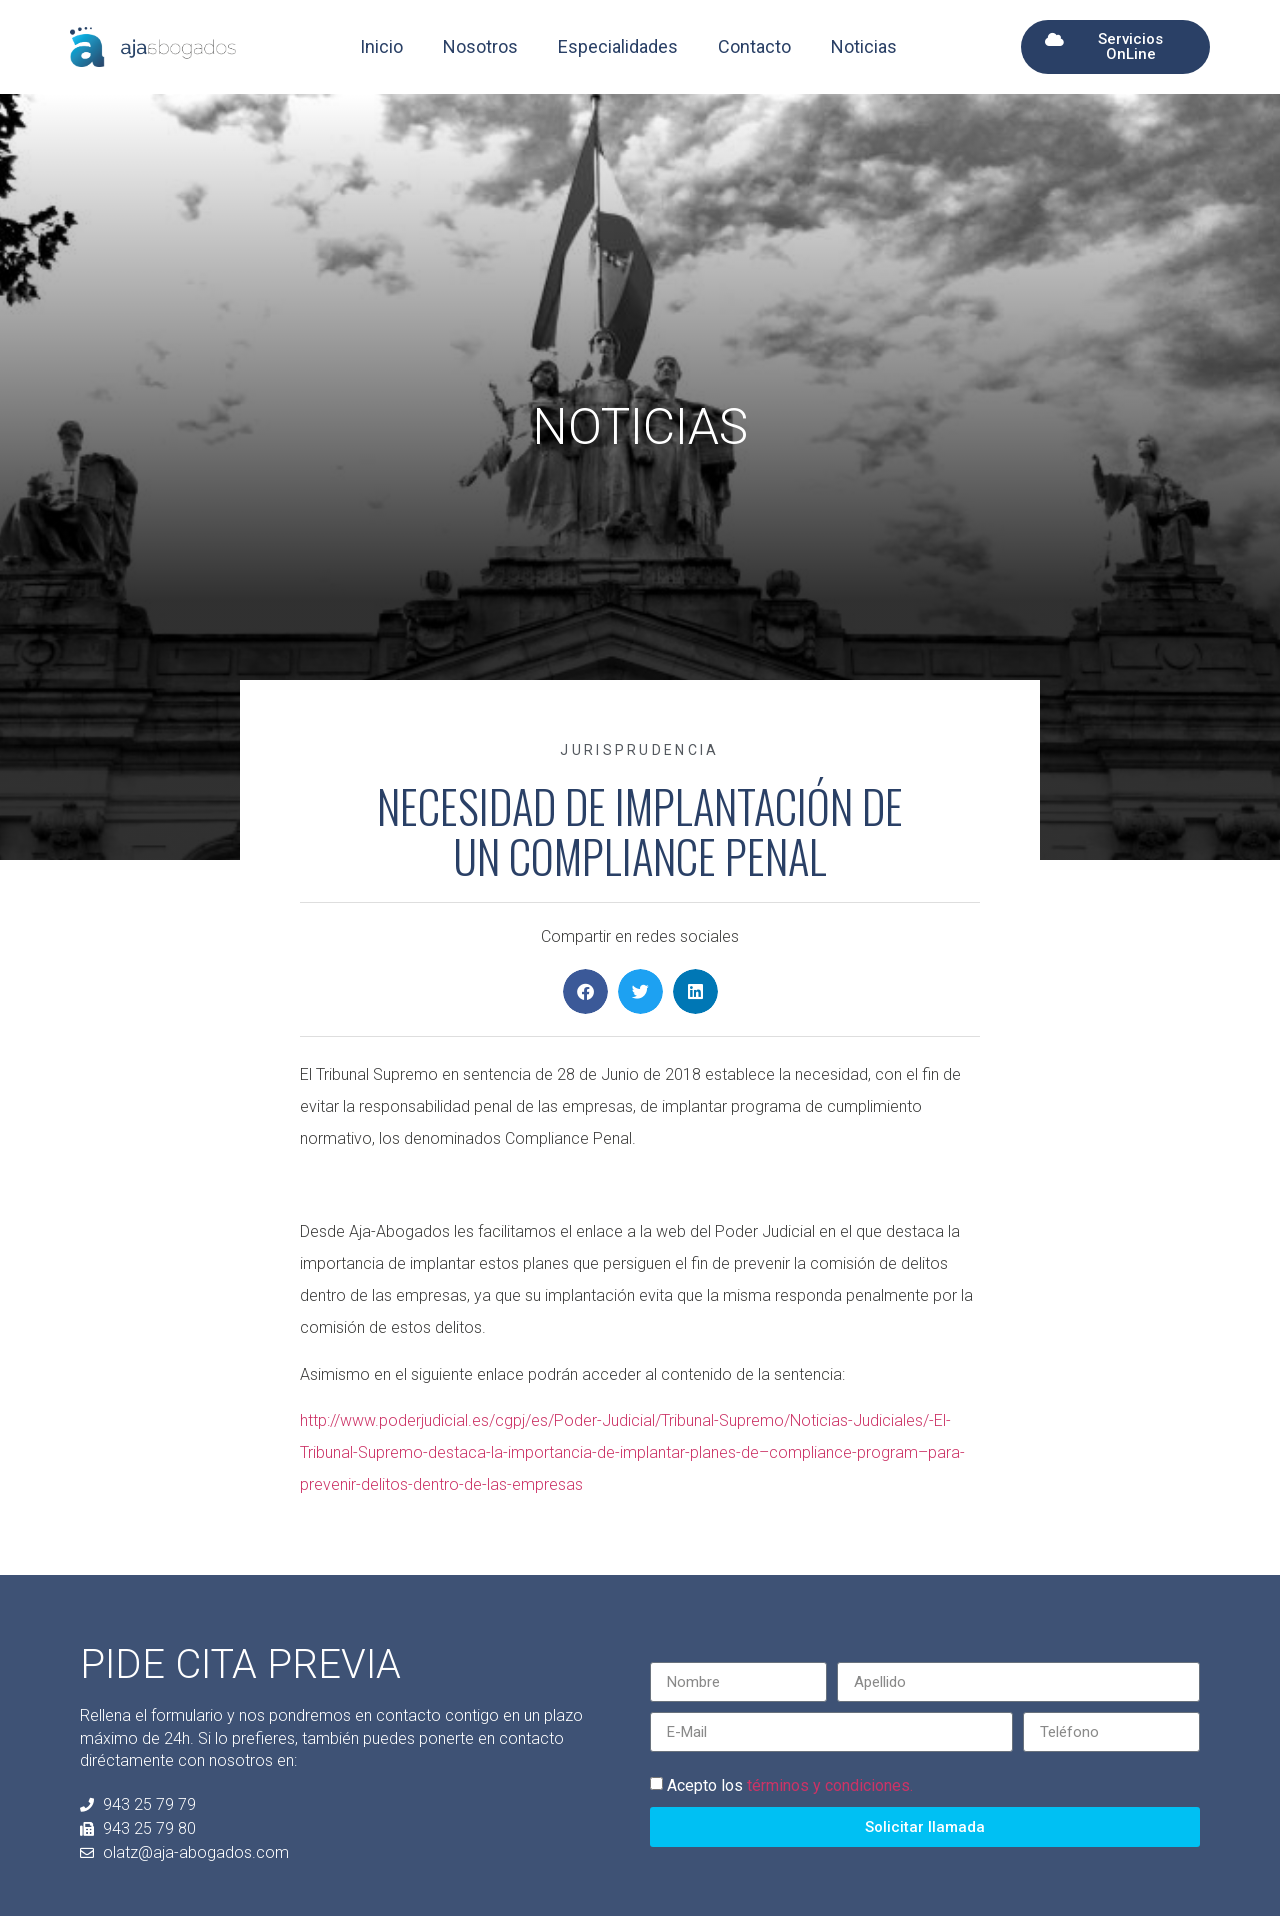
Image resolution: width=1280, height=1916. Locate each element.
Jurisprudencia (639, 750)
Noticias (864, 46)
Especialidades (618, 46)
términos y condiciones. (830, 1785)
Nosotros (480, 46)
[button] (585, 991)
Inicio (381, 46)
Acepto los (790, 1785)
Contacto (754, 46)
